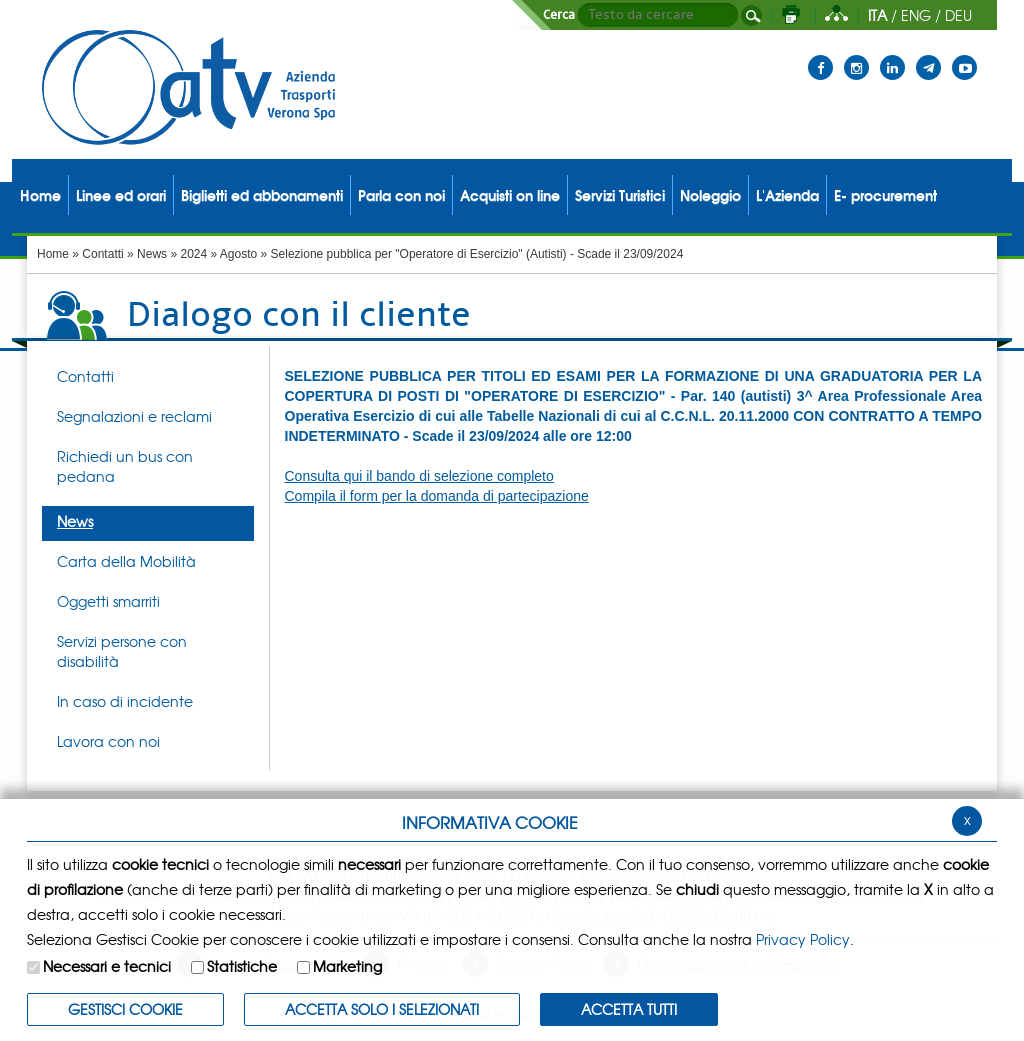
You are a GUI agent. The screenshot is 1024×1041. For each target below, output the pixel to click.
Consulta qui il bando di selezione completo (419, 476)
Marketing (347, 966)
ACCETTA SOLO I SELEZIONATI (382, 1009)
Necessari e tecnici (107, 966)
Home (53, 254)
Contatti (102, 254)
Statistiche (242, 966)
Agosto (238, 254)
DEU (958, 15)
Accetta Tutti (629, 1009)
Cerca (559, 15)
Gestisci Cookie (125, 1009)
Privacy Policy (803, 939)
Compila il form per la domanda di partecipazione (437, 496)
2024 (193, 254)
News (152, 254)
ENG (916, 15)
